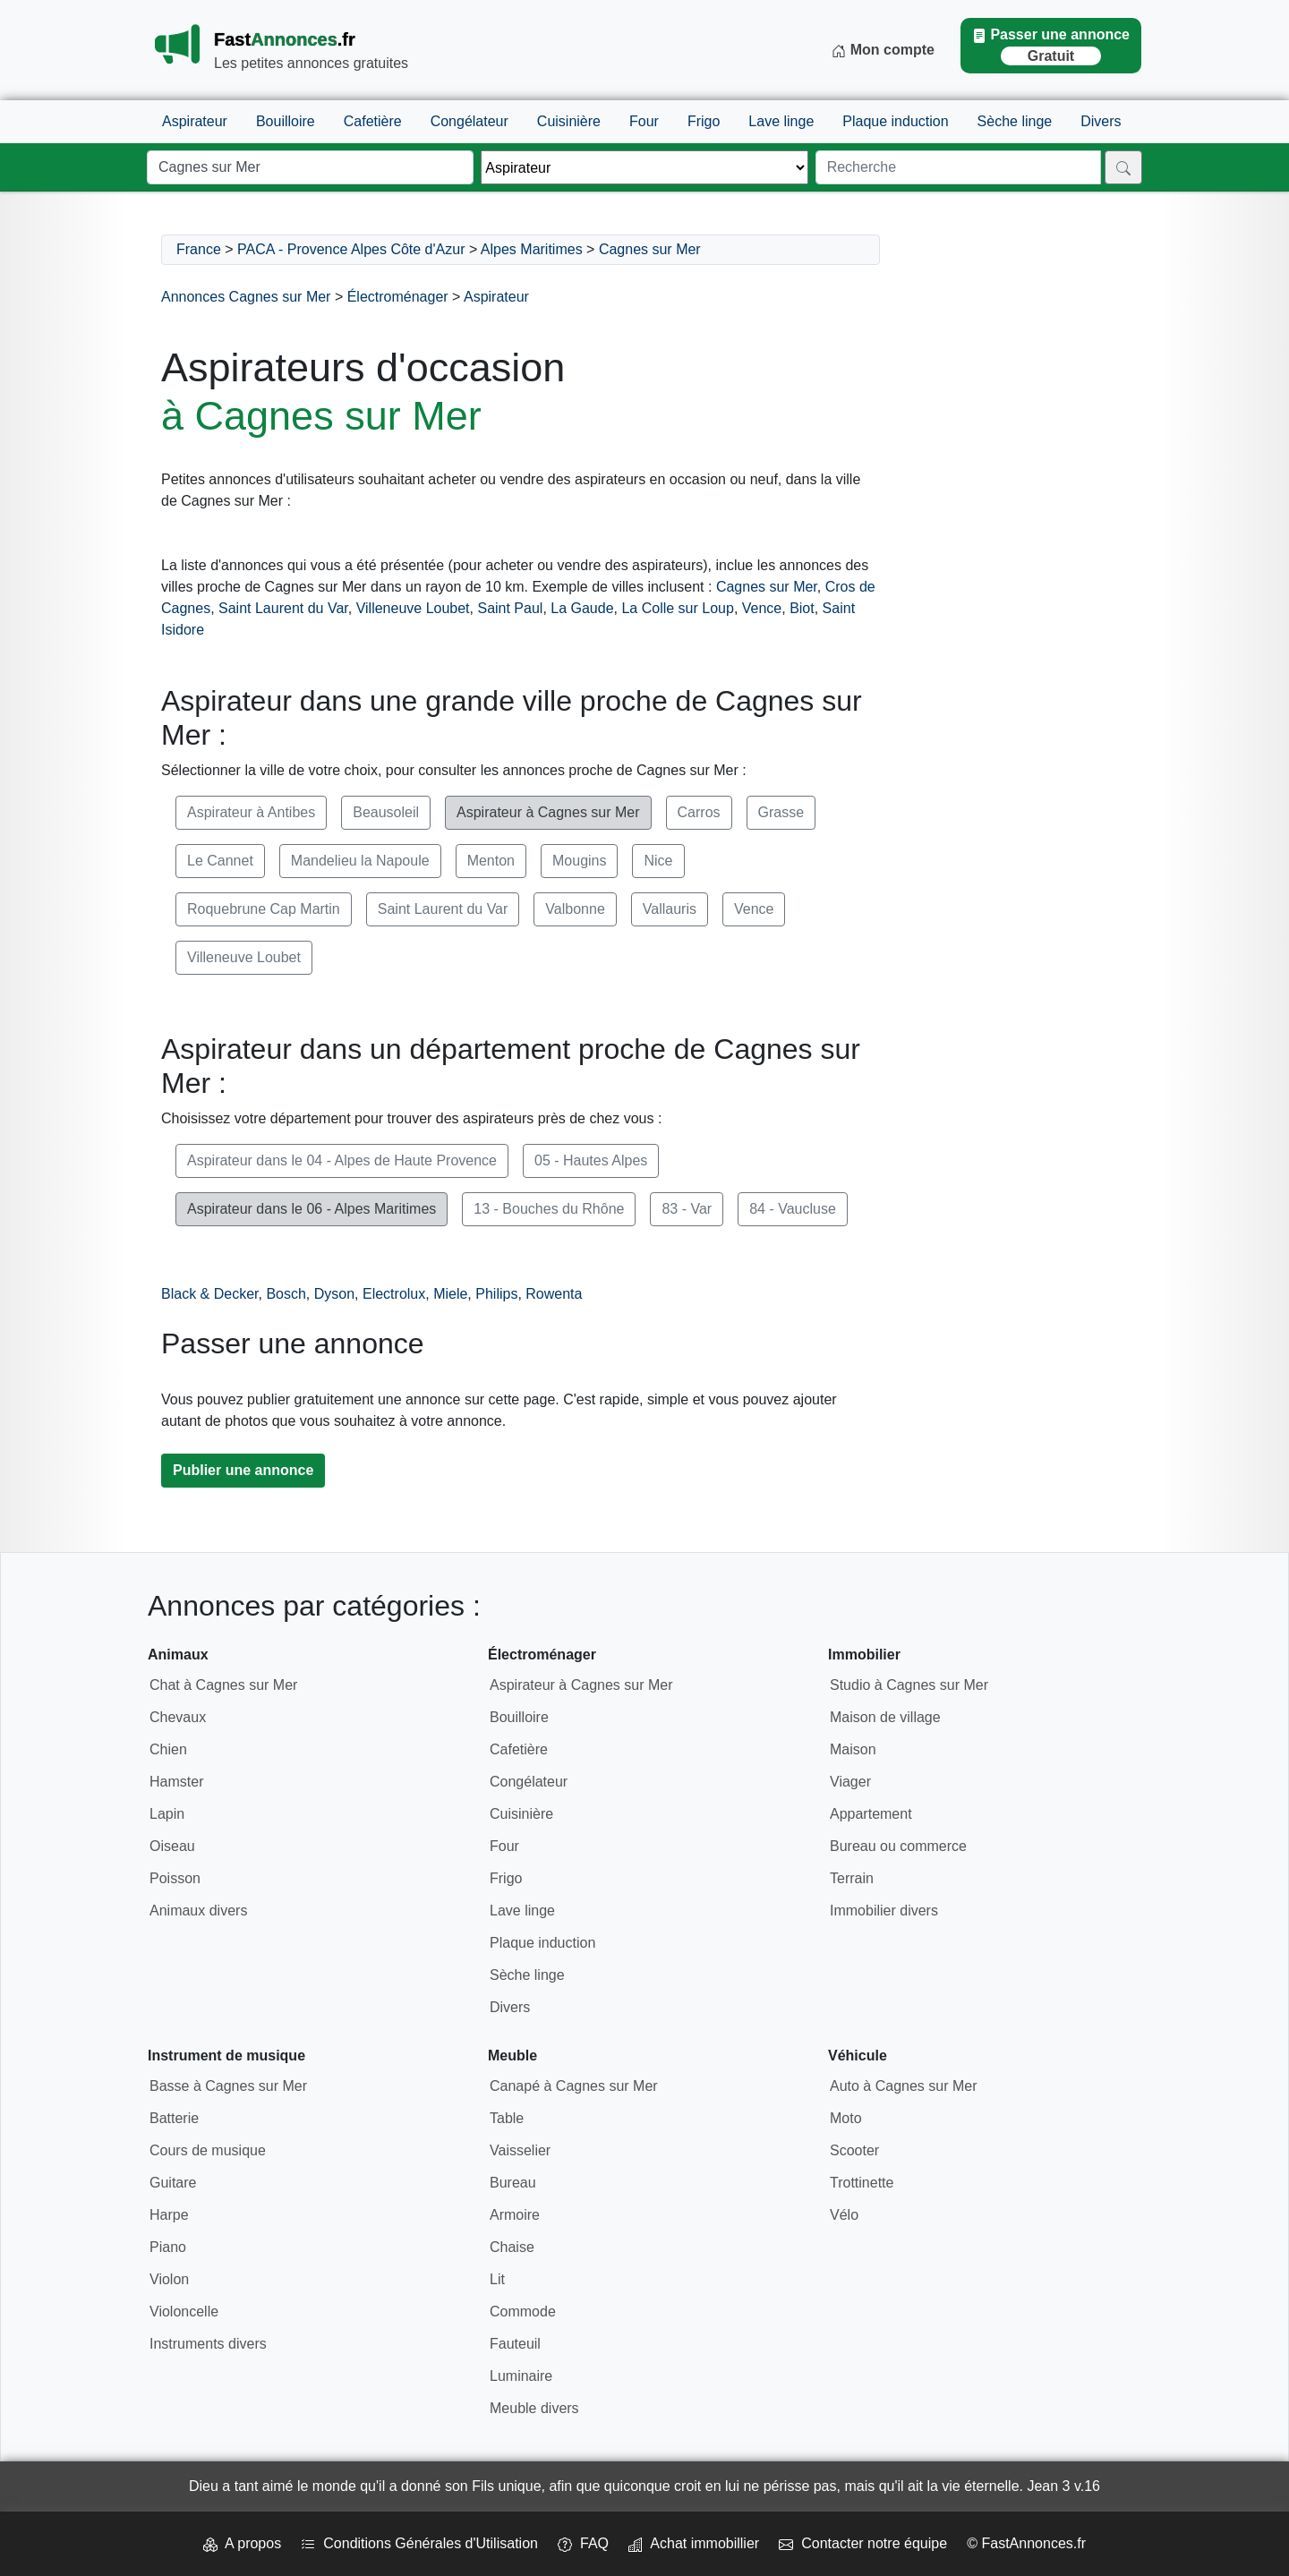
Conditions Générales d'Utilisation (419, 2543)
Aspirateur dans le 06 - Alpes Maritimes (311, 1208)
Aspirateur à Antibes (251, 812)
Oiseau (172, 1846)
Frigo (703, 121)
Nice (658, 860)
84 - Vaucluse (792, 1208)
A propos (242, 2543)
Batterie (174, 2118)
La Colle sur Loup (677, 608)
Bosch (285, 1293)
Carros (699, 812)
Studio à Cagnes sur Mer (909, 1685)
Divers (1100, 121)
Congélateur (469, 121)
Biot (802, 608)
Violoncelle (183, 2311)
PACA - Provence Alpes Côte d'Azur (351, 249)
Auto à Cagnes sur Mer (903, 2086)
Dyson (334, 1293)
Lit (497, 2279)
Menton (491, 860)
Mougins (579, 860)
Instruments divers (208, 2343)
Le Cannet (220, 860)
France (198, 249)
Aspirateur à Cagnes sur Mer (548, 812)
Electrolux (394, 1293)
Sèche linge (1015, 121)
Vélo (844, 2214)
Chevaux (177, 1717)
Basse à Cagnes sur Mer (228, 2086)
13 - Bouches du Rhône (549, 1208)
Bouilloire (285, 121)
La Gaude (582, 608)
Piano (167, 2247)
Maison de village (885, 1717)
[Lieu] (310, 167)
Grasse (781, 812)
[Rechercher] (1123, 167)
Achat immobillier (693, 2543)
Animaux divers (198, 1910)
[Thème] (644, 167)
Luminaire (521, 2376)
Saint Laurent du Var (283, 608)
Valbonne (574, 909)
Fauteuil (515, 2343)
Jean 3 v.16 (1063, 2486)
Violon (169, 2279)
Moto (846, 2118)
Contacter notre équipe (863, 2543)
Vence (761, 608)
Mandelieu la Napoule (360, 860)
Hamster (176, 1781)
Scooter (854, 2150)
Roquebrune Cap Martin (263, 909)
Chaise (512, 2247)
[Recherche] (958, 167)
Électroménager (397, 296)
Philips (496, 1293)
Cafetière (373, 121)
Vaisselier (520, 2150)
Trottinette (861, 2182)
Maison (853, 1749)
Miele (450, 1293)
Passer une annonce (1051, 46)
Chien (168, 1749)
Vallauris (669, 909)
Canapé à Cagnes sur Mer (574, 2086)
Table (507, 2118)
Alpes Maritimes (532, 249)
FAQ (583, 2543)
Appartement (871, 1813)
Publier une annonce (243, 1470)
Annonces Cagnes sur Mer (245, 296)
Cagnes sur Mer (650, 249)
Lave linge (781, 121)
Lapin (166, 1813)
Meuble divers (534, 2408)
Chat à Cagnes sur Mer (223, 1685)
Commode (523, 2311)
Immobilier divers (884, 1910)
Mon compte (883, 50)
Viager (850, 1781)
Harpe (169, 2214)
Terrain (852, 1878)
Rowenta (553, 1293)
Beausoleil (386, 812)
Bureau (513, 2182)
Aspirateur (194, 121)
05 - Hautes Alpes (590, 1160)
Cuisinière (569, 121)
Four (644, 121)
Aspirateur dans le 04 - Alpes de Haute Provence (342, 1160)
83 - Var (687, 1208)
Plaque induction (895, 121)
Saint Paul (509, 608)
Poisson (175, 1878)
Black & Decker (209, 1293)
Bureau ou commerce (898, 1846)
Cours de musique (207, 2150)
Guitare (172, 2182)
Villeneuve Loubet (413, 608)
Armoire (515, 2214)
